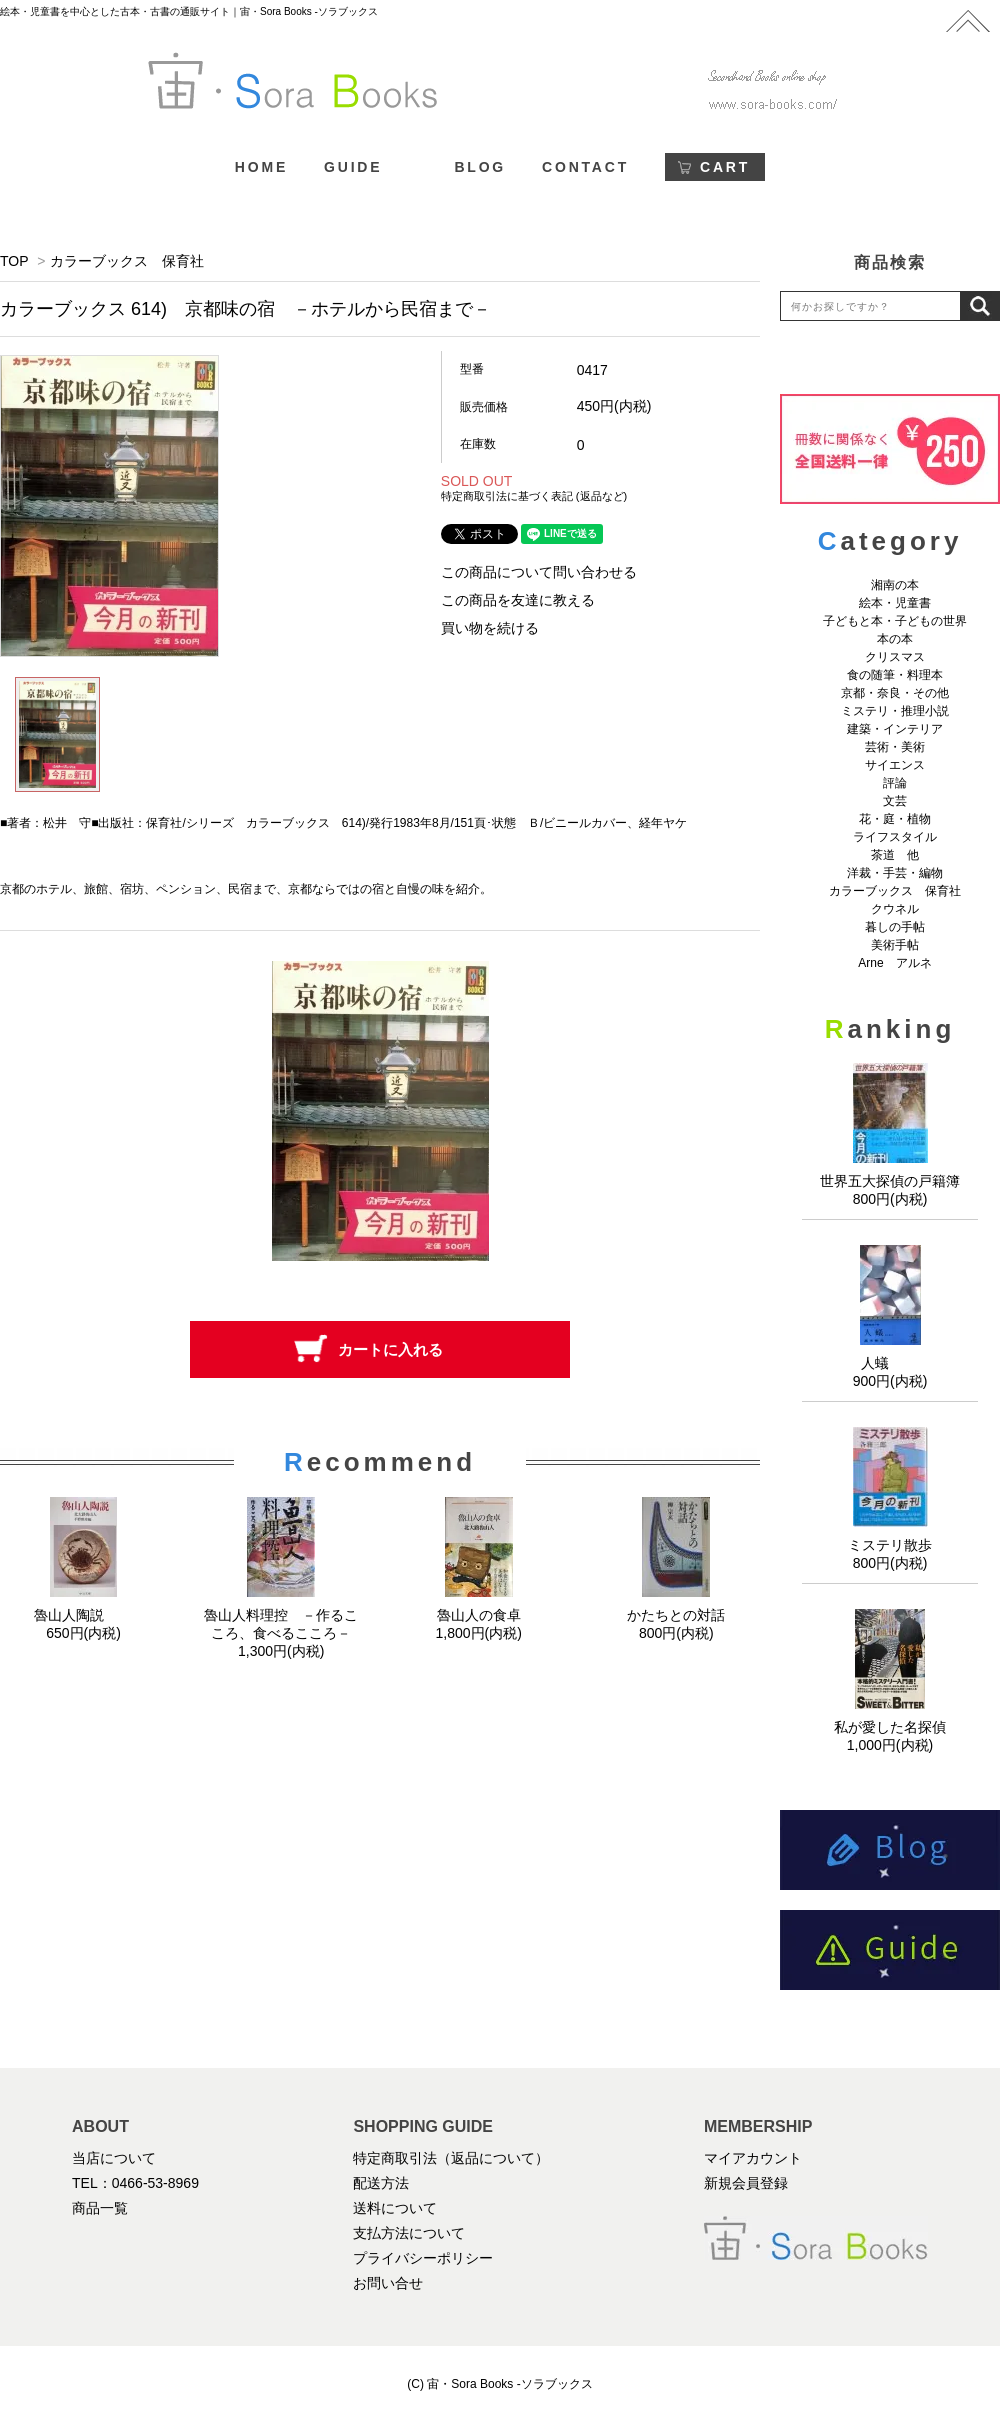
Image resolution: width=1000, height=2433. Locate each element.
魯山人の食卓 (479, 1615)
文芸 (895, 801)
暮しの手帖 (895, 927)
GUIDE (353, 167)
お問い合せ (388, 2283)
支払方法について (409, 2233)
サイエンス (895, 765)
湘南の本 (895, 585)
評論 (895, 783)
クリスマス (895, 657)
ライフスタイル (895, 837)
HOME (261, 167)
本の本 (895, 639)
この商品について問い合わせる (539, 572)
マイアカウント (753, 2158)
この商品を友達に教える (518, 600)
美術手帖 (895, 945)
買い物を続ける (490, 628)
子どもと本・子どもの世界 (895, 621)
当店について (114, 2158)
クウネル (895, 909)
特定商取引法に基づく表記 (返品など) (534, 496)
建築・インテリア (895, 729)
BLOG (480, 167)
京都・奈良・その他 (895, 693)
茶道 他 (895, 855)
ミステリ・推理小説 (895, 711)
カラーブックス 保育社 (127, 261)
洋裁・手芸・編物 (901, 873)
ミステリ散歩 (890, 1545)
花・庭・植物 (895, 819)
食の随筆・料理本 (895, 675)
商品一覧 (100, 2208)
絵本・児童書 (895, 603)
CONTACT (585, 167)
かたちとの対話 (676, 1615)
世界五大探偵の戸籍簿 (890, 1181)
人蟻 (890, 1363)
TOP (14, 261)
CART (725, 167)
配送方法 (381, 2183)
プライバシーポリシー (423, 2258)
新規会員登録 (746, 2183)
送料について (395, 2208)
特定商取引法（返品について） (451, 2158)
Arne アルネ (894, 963)
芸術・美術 (895, 747)
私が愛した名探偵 (890, 1727)
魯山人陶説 (84, 1615)
